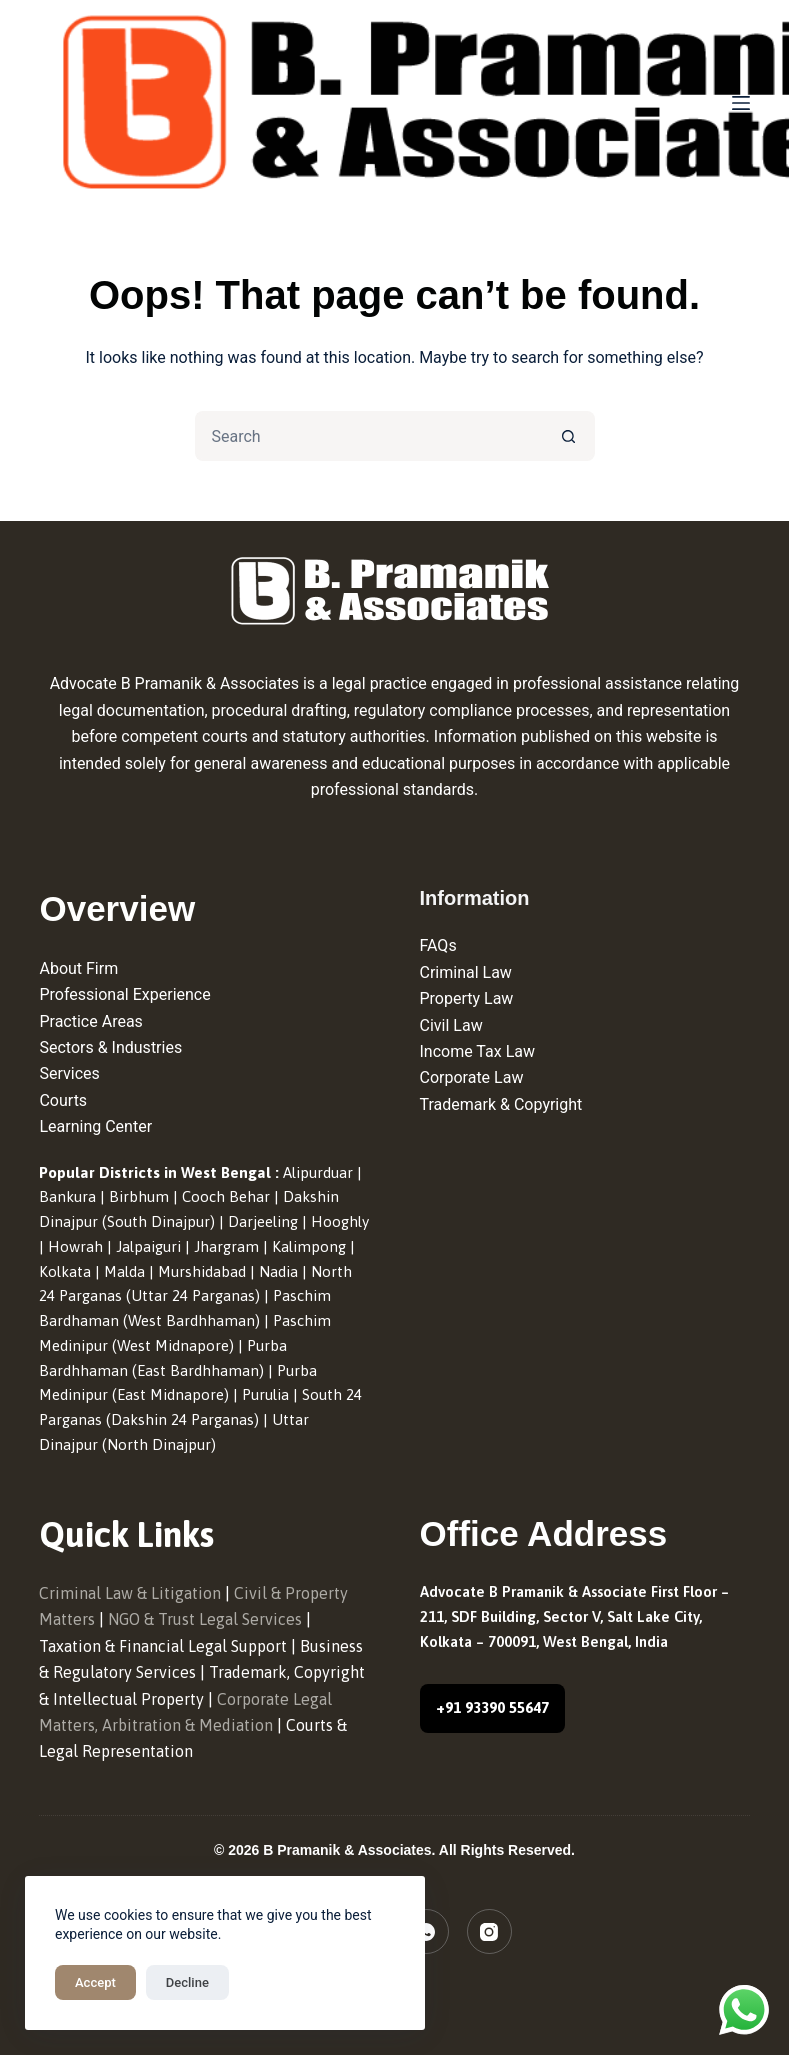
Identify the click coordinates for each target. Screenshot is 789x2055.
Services (69, 1073)
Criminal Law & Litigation (130, 1593)
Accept (95, 1982)
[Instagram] (489, 1931)
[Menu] (741, 103)
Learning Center (95, 1126)
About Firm (78, 968)
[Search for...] (370, 436)
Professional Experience (124, 994)
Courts (63, 1100)
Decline (187, 1982)
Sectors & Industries (110, 1047)
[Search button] (570, 436)
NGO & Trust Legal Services (205, 1619)
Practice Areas (90, 1021)
